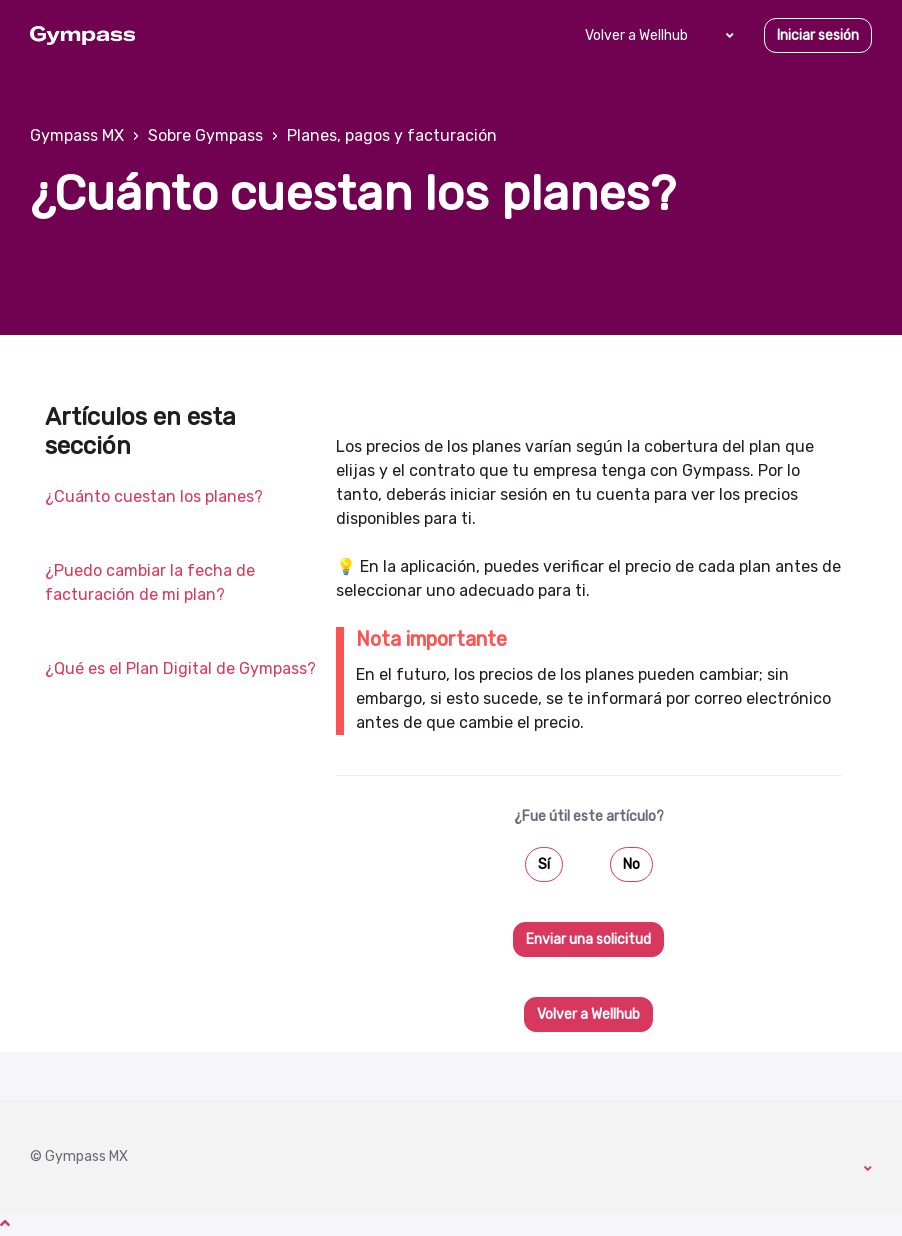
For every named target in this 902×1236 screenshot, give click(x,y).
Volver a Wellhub (636, 35)
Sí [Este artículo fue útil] (544, 864)
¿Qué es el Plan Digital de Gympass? (180, 668)
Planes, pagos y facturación (392, 135)
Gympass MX (77, 135)
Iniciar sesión (818, 35)
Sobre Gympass (205, 135)
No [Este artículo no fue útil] (631, 864)
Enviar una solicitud (588, 939)
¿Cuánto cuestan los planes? (154, 496)
